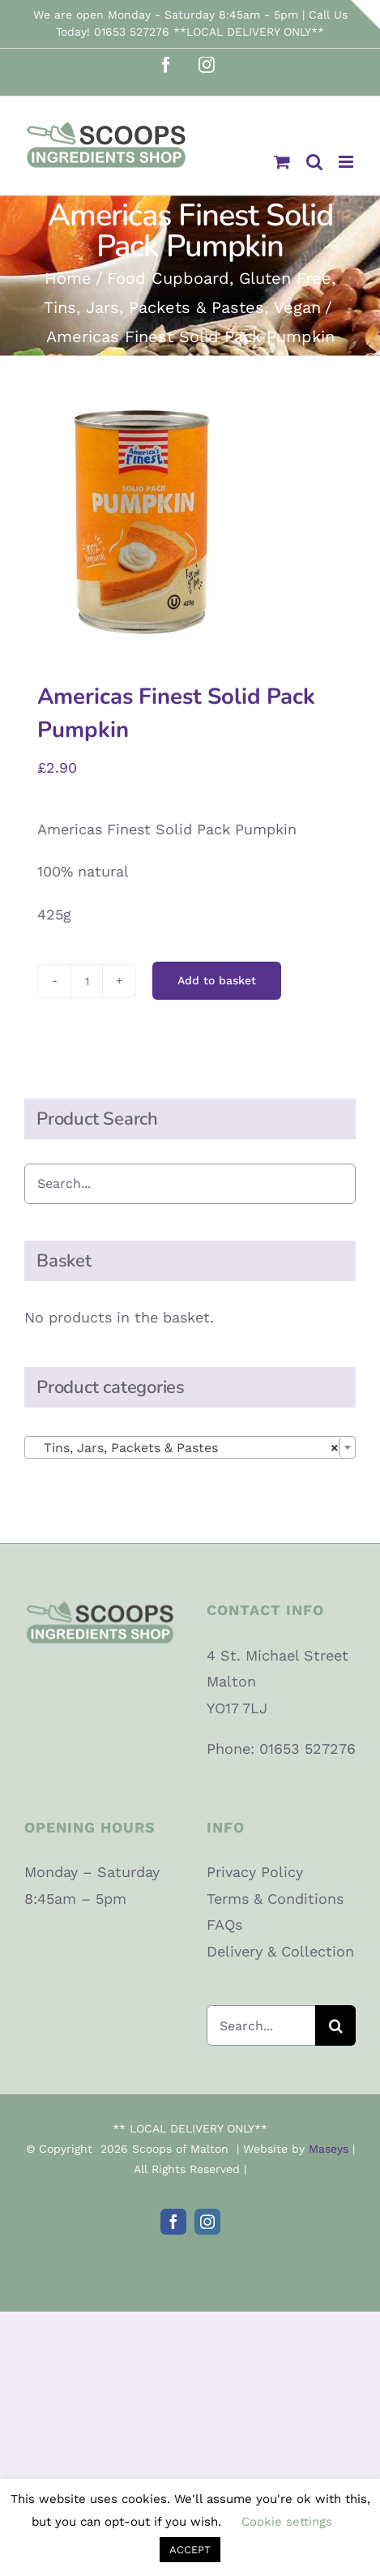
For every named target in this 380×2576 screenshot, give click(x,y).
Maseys (328, 2148)
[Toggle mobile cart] (282, 161)
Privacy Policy (255, 1871)
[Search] (335, 2025)
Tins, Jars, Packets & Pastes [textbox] (185, 1448)
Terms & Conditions (275, 1898)
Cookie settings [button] (286, 2521)
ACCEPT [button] (190, 2550)
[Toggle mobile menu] (347, 161)
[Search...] (261, 2025)
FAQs (224, 1924)
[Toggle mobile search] (314, 161)
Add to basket (216, 980)
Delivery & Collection (280, 1951)
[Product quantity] (86, 981)
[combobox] (190, 1447)
